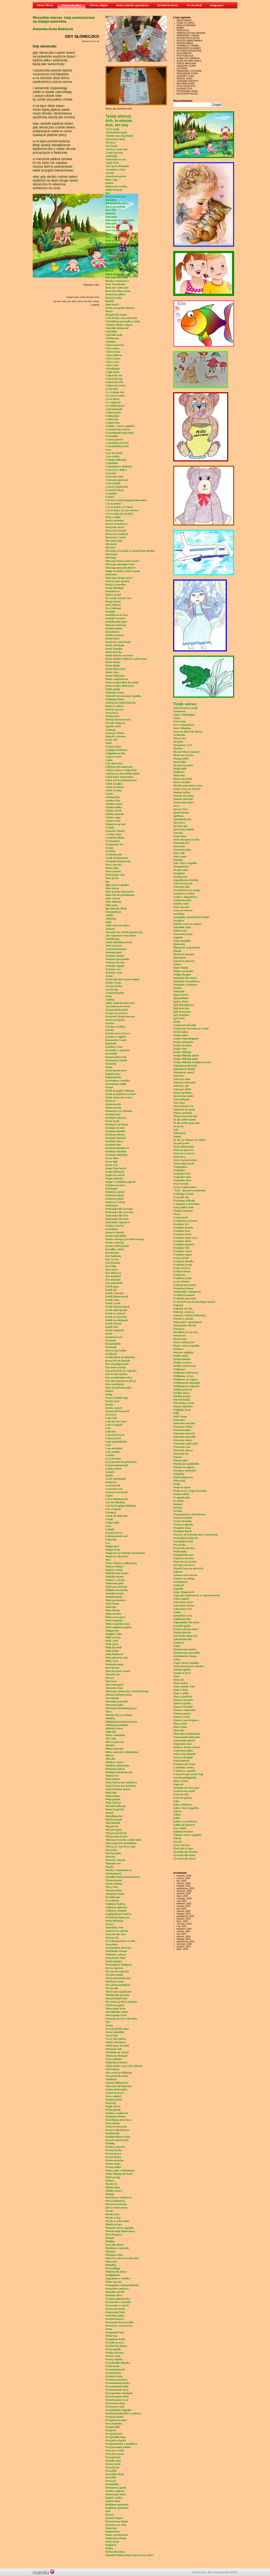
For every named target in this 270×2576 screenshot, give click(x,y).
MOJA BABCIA (184, 53)
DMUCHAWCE (184, 20)
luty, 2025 (181, 1908)
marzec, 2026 (183, 1878)
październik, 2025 (185, 1888)
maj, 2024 (181, 1926)
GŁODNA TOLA (184, 88)
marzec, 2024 (183, 1931)
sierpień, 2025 (184, 1893)
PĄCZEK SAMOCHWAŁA (189, 40)
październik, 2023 (185, 1941)
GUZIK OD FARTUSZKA (189, 60)
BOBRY (180, 28)
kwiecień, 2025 (184, 1903)
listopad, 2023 (183, 1939)
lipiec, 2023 (182, 1949)
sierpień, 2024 (184, 1918)
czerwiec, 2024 (184, 1923)
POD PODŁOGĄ (185, 55)
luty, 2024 (181, 1934)
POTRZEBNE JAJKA (187, 91)
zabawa (96, 301)
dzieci (64, 301)
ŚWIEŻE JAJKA (185, 78)
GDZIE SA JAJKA (185, 23)
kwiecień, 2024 (184, 1929)
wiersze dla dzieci (85, 301)
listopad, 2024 (183, 1913)
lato (69, 301)
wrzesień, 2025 (184, 1891)
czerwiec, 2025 (184, 1898)
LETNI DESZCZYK (186, 86)
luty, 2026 (181, 1880)
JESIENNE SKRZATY (187, 81)
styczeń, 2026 (183, 1883)
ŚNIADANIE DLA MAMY (189, 48)
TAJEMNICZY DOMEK (188, 45)
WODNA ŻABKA (185, 43)
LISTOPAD (182, 68)
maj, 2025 (181, 1901)
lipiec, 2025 (182, 1896)
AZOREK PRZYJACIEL (188, 38)
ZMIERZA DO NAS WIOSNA (191, 33)
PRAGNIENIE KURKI (187, 73)
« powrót (94, 304)
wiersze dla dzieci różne (89, 297)
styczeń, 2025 (183, 1911)
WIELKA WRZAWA (186, 25)
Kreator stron (199, 2572)
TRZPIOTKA (183, 30)
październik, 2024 (185, 1916)
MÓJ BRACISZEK (186, 83)
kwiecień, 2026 (184, 1875)
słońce (74, 301)
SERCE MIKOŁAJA (186, 63)
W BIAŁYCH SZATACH (188, 58)
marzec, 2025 (183, 1906)
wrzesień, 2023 (184, 1944)
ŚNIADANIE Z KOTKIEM (189, 71)
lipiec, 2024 (182, 1921)
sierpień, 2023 (184, 1946)
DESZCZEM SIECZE (187, 93)
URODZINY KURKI (186, 66)
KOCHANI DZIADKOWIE (189, 50)
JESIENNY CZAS (185, 76)
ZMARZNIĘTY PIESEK (188, 35)
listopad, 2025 (183, 1885)
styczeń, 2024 (183, 1936)
